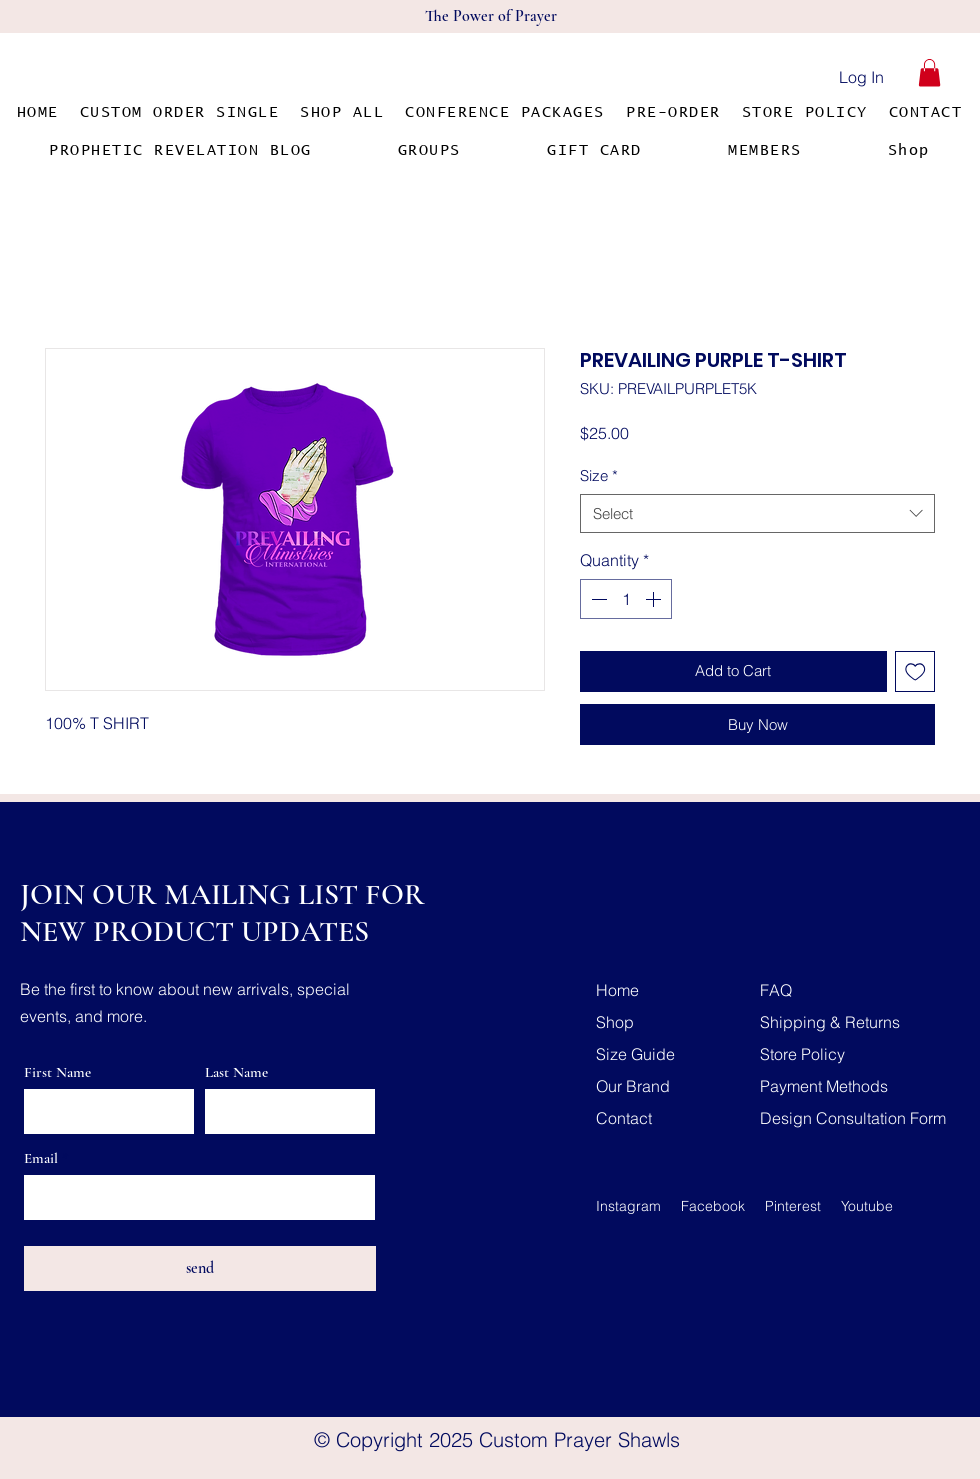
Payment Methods (824, 1086)
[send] (200, 1268)
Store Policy (802, 1054)
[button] (929, 72)
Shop (615, 1022)
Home (617, 990)
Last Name (236, 1072)
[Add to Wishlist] (915, 671)
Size (599, 475)
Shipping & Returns (830, 1022)
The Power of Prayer (491, 16)
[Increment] (655, 599)
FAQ (776, 990)
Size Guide (635, 1054)
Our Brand (633, 1086)
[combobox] (757, 513)
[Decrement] (597, 599)
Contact (624, 1118)
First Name (57, 1072)
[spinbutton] (626, 599)
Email (41, 1158)
